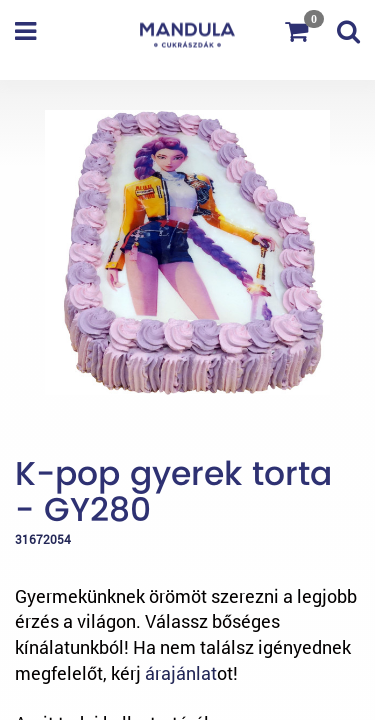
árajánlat (181, 673)
